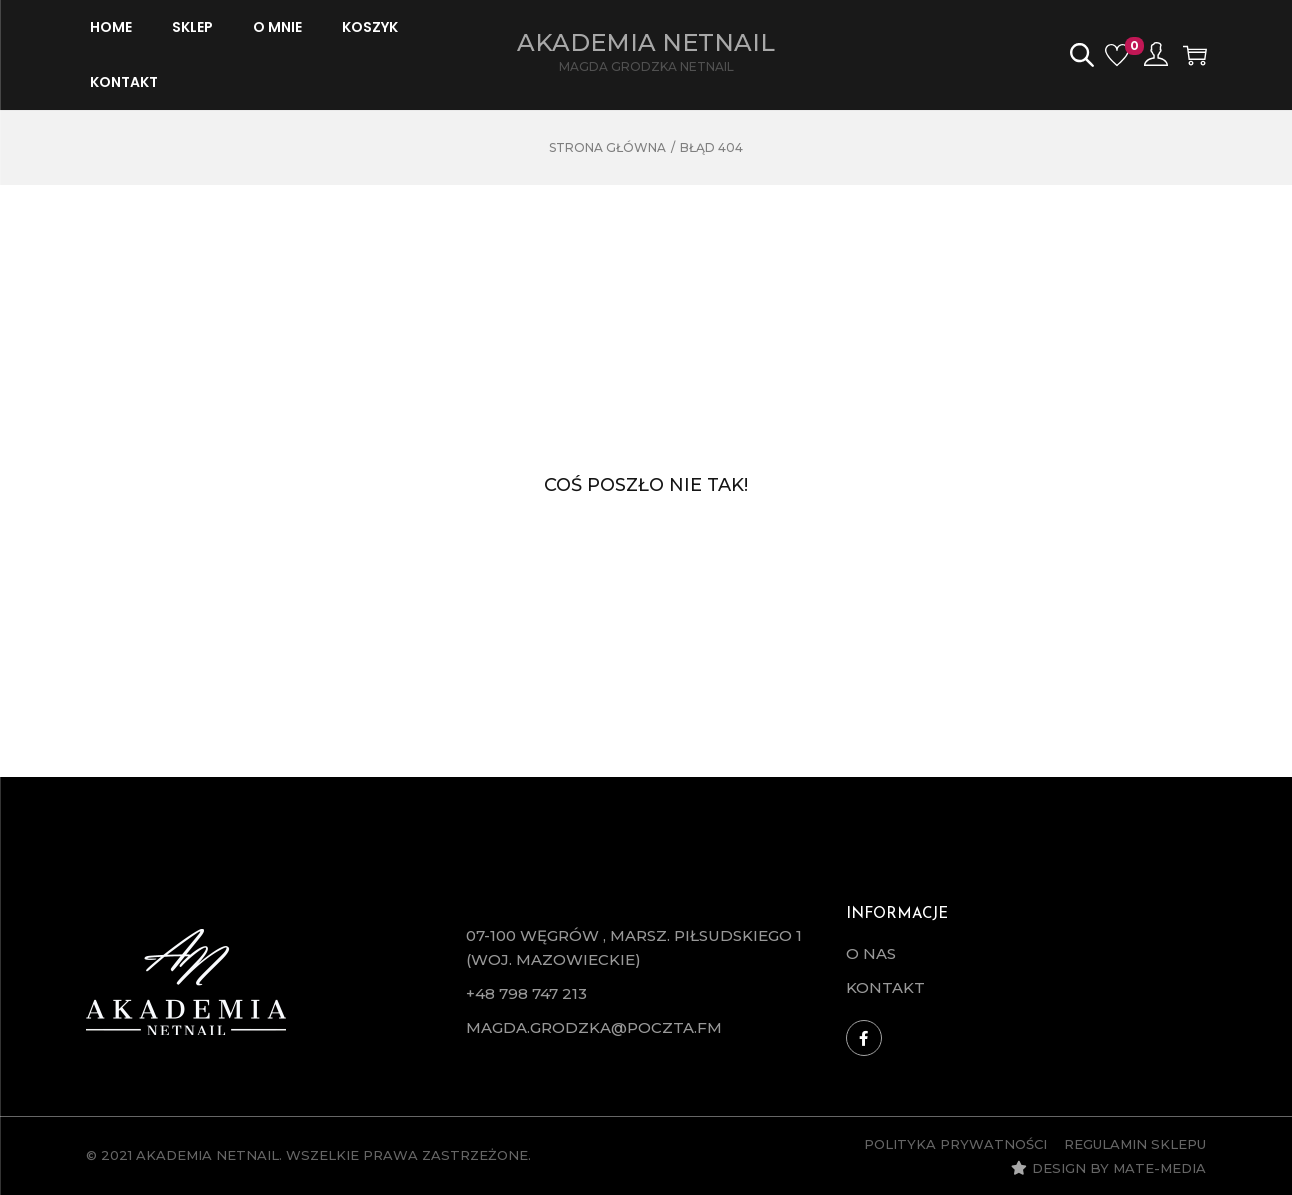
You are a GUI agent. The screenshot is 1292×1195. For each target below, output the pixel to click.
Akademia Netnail (646, 42)
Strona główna (607, 147)
